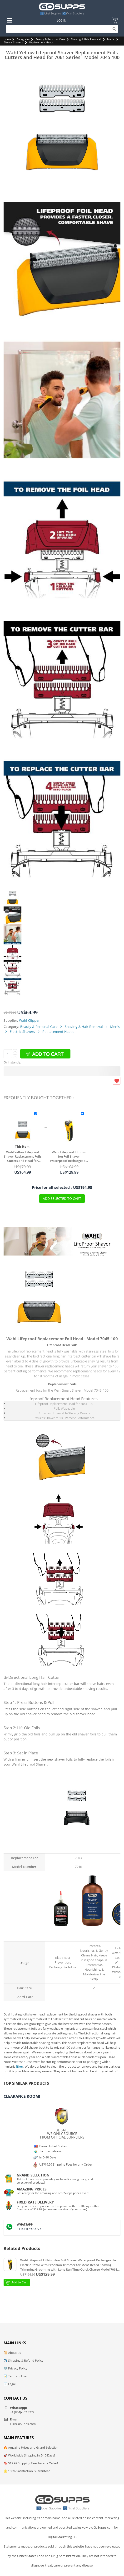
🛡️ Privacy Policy (15, 2368)
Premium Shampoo (92, 1935)
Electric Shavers (13, 42)
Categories (23, 39)
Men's (110, 39)
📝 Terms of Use (15, 2376)
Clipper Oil (61, 1935)
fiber (19, 2066)
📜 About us (12, 2353)
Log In (61, 20)
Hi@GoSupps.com (23, 2424)
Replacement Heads (41, 42)
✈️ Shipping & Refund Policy (23, 2360)
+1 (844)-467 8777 (29, 2229)
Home (7, 39)
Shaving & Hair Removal (86, 39)
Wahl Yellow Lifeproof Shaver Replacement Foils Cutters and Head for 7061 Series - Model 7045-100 (22, 1156)
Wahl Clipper (29, 1020)
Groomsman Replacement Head (76, 1849)
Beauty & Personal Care (50, 39)
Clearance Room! (22, 2096)
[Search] (62, 29)
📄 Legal (9, 2384)
